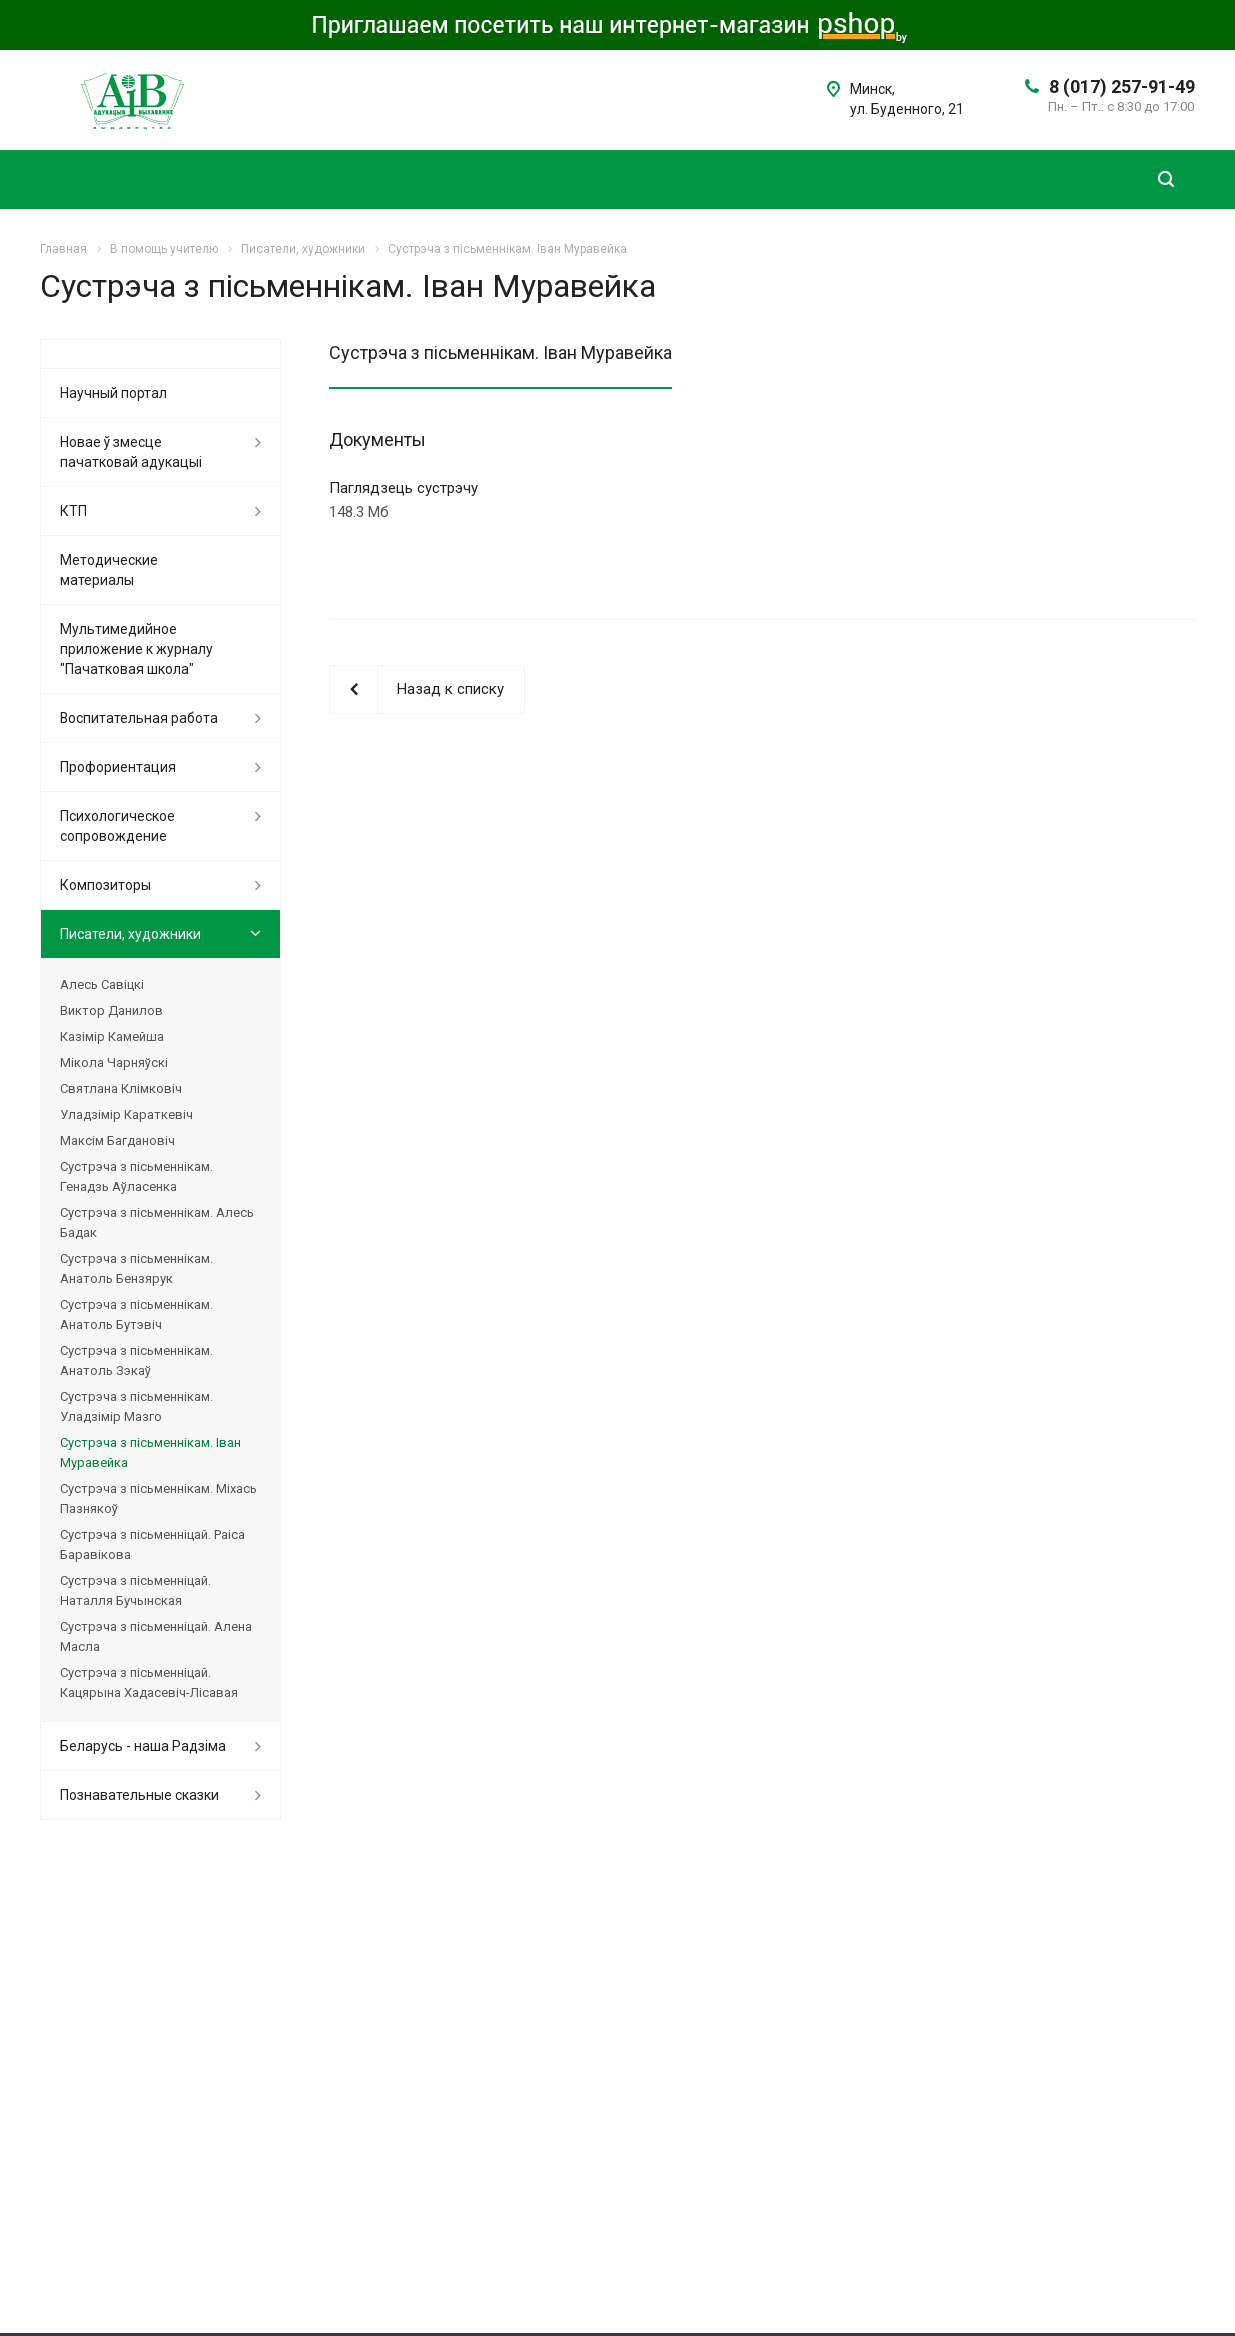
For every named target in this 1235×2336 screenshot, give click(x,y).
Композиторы (105, 885)
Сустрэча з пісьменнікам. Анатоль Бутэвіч (136, 1314)
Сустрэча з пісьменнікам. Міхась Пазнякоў (158, 1498)
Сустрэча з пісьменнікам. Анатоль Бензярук (136, 1268)
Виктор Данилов (111, 1010)
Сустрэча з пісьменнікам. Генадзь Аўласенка (136, 1176)
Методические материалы (109, 570)
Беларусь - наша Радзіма (143, 1746)
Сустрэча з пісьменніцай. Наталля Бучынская (135, 1590)
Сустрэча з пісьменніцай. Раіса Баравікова (152, 1544)
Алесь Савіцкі (102, 984)
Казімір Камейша (112, 1036)
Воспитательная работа (139, 718)
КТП (73, 511)
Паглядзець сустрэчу (403, 488)
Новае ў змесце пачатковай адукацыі (131, 452)
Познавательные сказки (139, 1795)
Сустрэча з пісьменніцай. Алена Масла (156, 1636)
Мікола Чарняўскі (114, 1062)
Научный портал (113, 393)
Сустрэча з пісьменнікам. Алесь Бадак (157, 1222)
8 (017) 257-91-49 (1122, 86)
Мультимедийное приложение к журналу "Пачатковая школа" (136, 649)
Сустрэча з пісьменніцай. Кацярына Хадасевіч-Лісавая (149, 1682)
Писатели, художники (130, 934)
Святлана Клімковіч (121, 1088)
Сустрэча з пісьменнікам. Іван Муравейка (150, 1452)
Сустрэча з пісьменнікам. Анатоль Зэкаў (136, 1360)
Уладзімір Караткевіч (126, 1114)
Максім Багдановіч (117, 1140)
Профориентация (118, 767)
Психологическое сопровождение (117, 826)
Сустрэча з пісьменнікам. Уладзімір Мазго (136, 1406)
